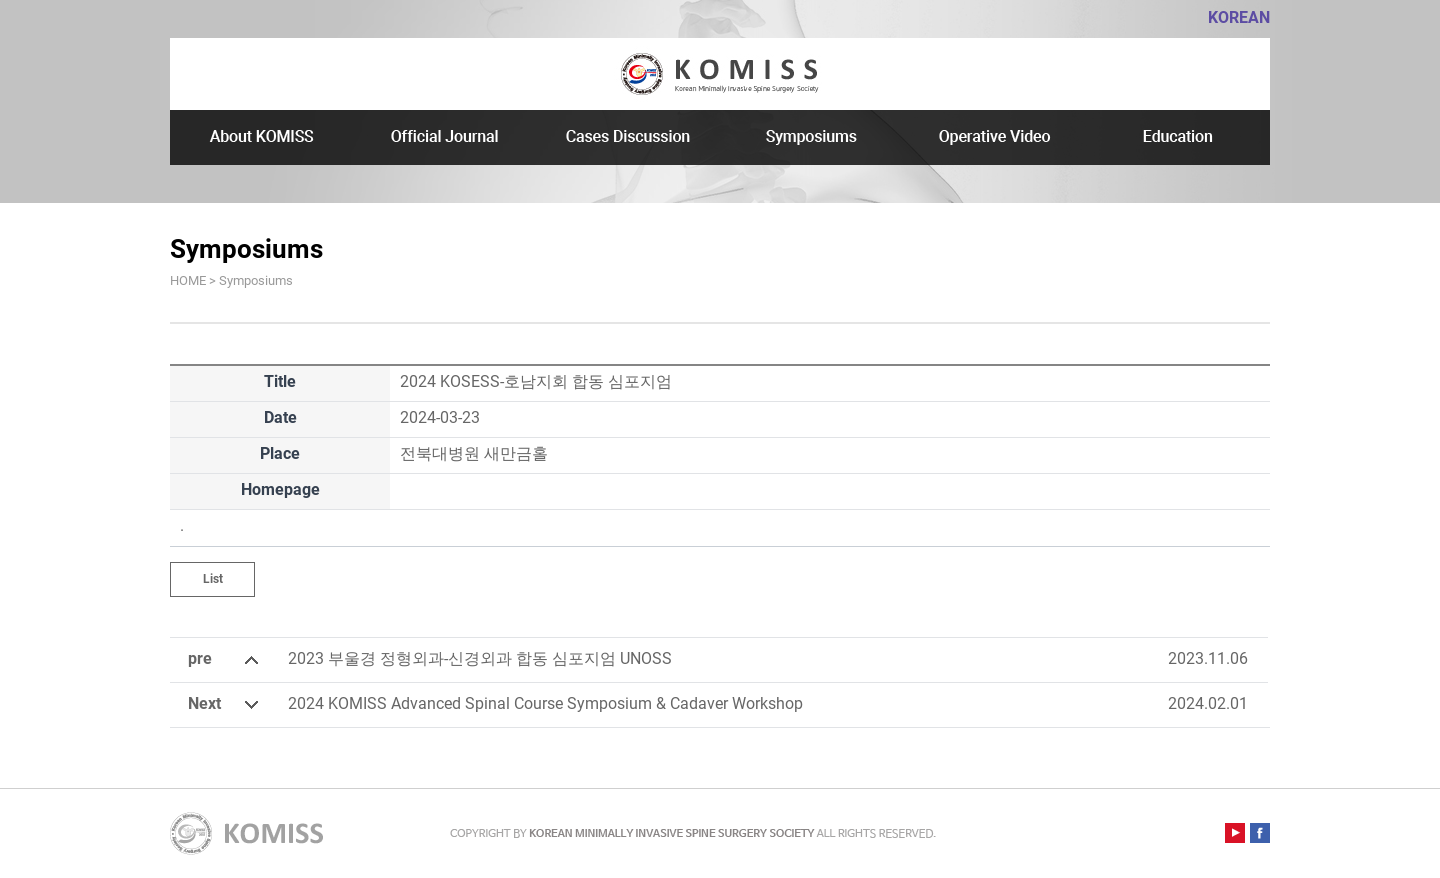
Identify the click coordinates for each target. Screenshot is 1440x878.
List (213, 579)
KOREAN (1239, 17)
